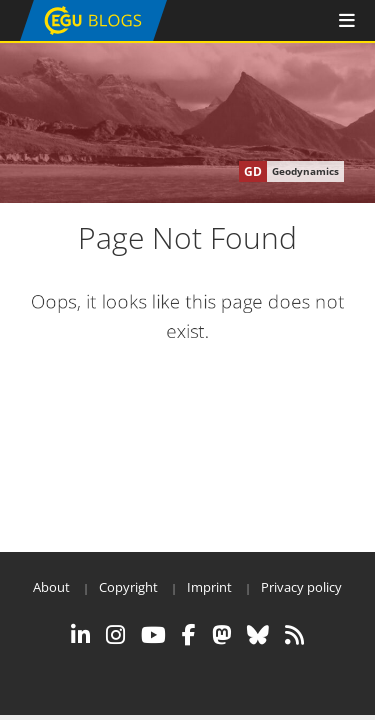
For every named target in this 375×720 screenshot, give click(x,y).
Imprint (209, 587)
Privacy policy (301, 587)
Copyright (128, 587)
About (51, 587)
